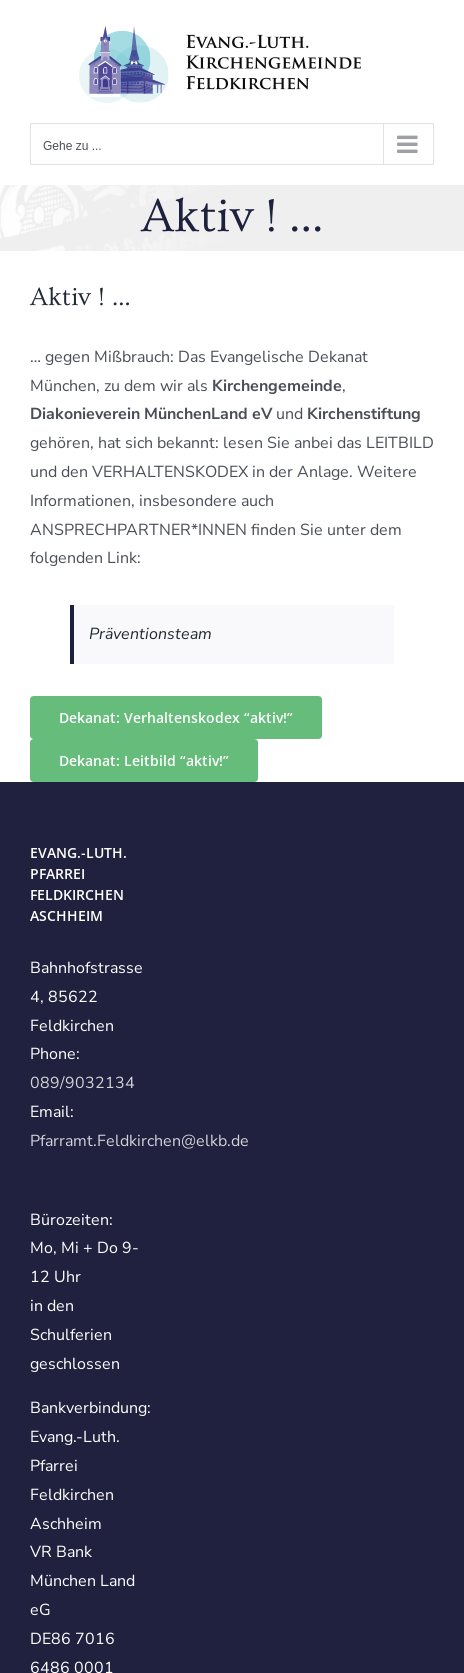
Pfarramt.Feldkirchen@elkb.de (139, 1141)
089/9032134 (82, 1083)
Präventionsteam (150, 634)
